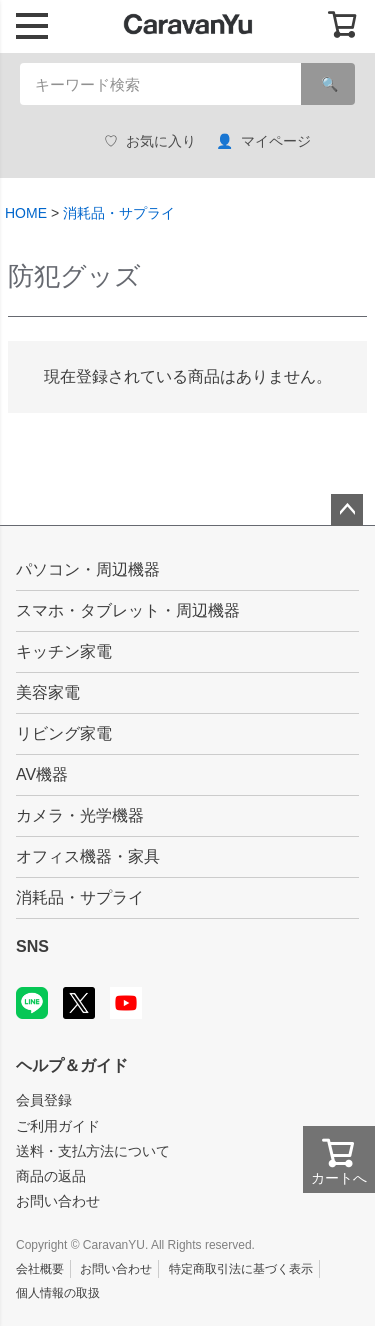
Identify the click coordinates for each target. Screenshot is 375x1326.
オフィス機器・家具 (88, 856)
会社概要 (40, 1269)
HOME (26, 213)
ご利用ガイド (58, 1126)
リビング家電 (64, 733)
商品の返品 (51, 1176)
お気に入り (150, 141)
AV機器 (42, 774)
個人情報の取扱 (58, 1293)
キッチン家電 (64, 651)
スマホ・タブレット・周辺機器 (128, 610)
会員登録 (44, 1100)
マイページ (263, 141)
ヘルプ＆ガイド (72, 1065)
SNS (32, 946)
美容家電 (48, 692)
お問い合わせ (58, 1201)
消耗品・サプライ (119, 213)
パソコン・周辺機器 (88, 569)
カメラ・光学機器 (80, 815)
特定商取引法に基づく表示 (241, 1269)
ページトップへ (347, 510)
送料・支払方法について (93, 1151)
